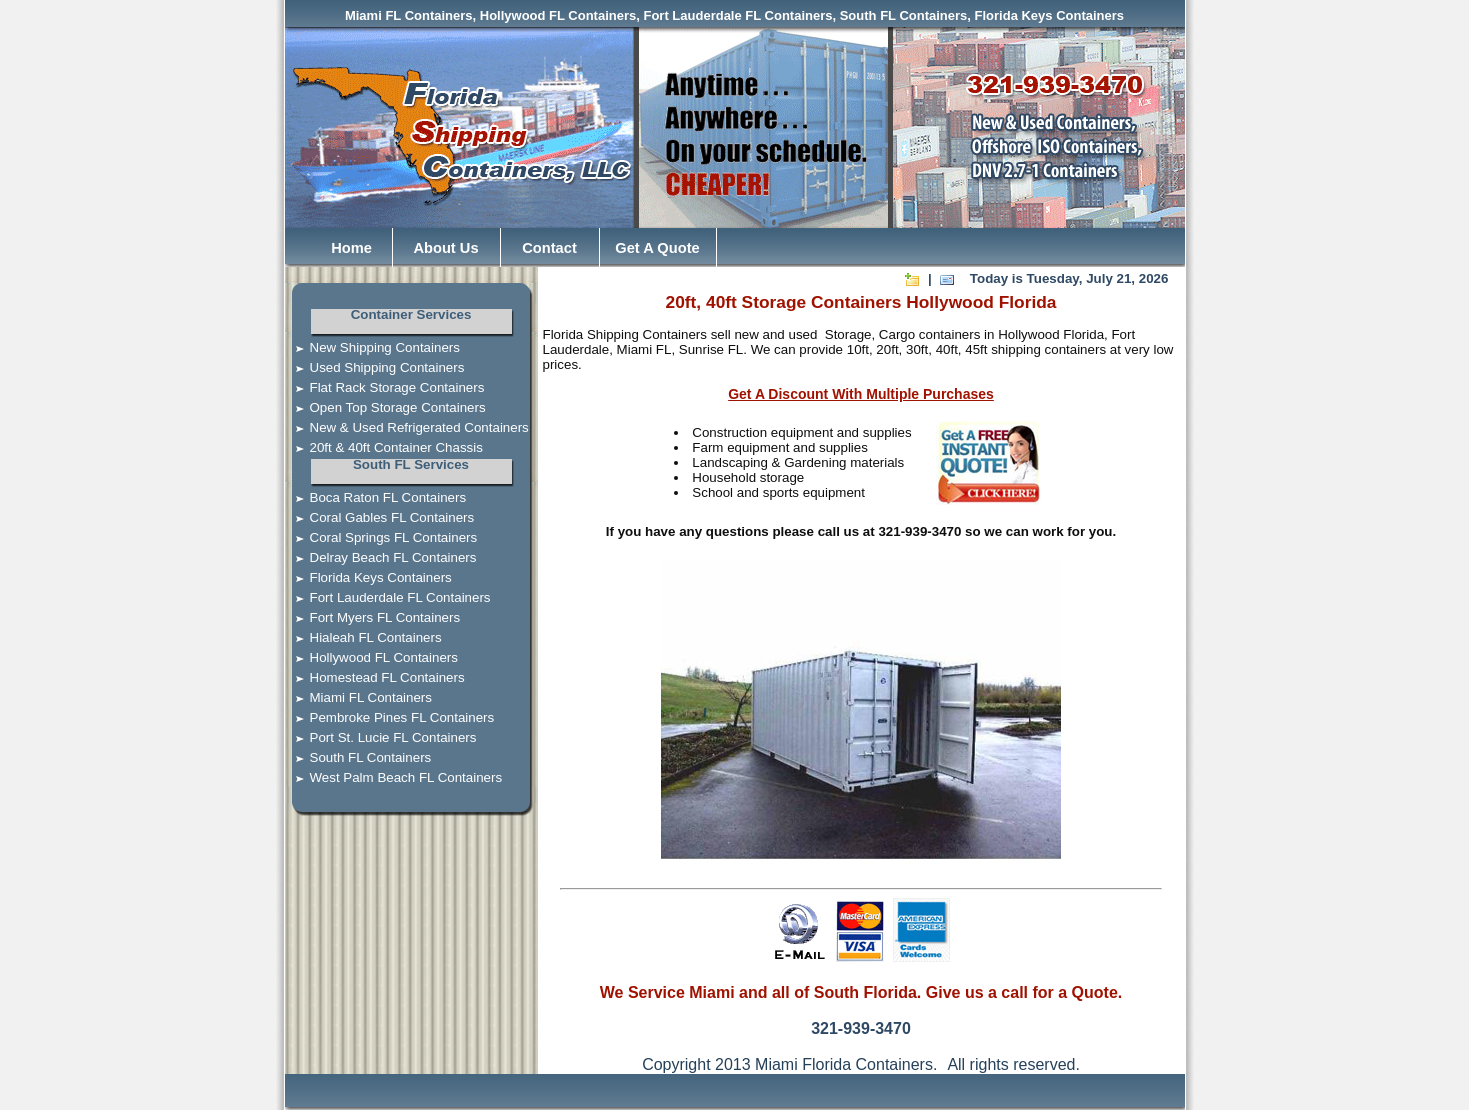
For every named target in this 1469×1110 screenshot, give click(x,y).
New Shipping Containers (372, 347)
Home (351, 248)
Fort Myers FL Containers (373, 617)
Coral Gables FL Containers (380, 517)
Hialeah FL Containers (363, 637)
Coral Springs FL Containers (381, 537)
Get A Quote (657, 248)
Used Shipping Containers (375, 367)
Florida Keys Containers (368, 577)
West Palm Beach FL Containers (394, 777)
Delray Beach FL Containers (381, 557)
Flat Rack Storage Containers (385, 387)
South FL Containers (358, 757)
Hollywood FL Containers (371, 657)
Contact (549, 248)
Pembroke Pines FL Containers (390, 717)
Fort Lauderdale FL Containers (388, 597)
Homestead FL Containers (375, 677)
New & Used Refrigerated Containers (407, 427)
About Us (445, 248)
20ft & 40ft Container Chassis (384, 447)
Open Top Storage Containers (385, 407)
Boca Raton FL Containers (376, 497)
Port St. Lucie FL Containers (381, 737)
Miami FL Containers (358, 697)
